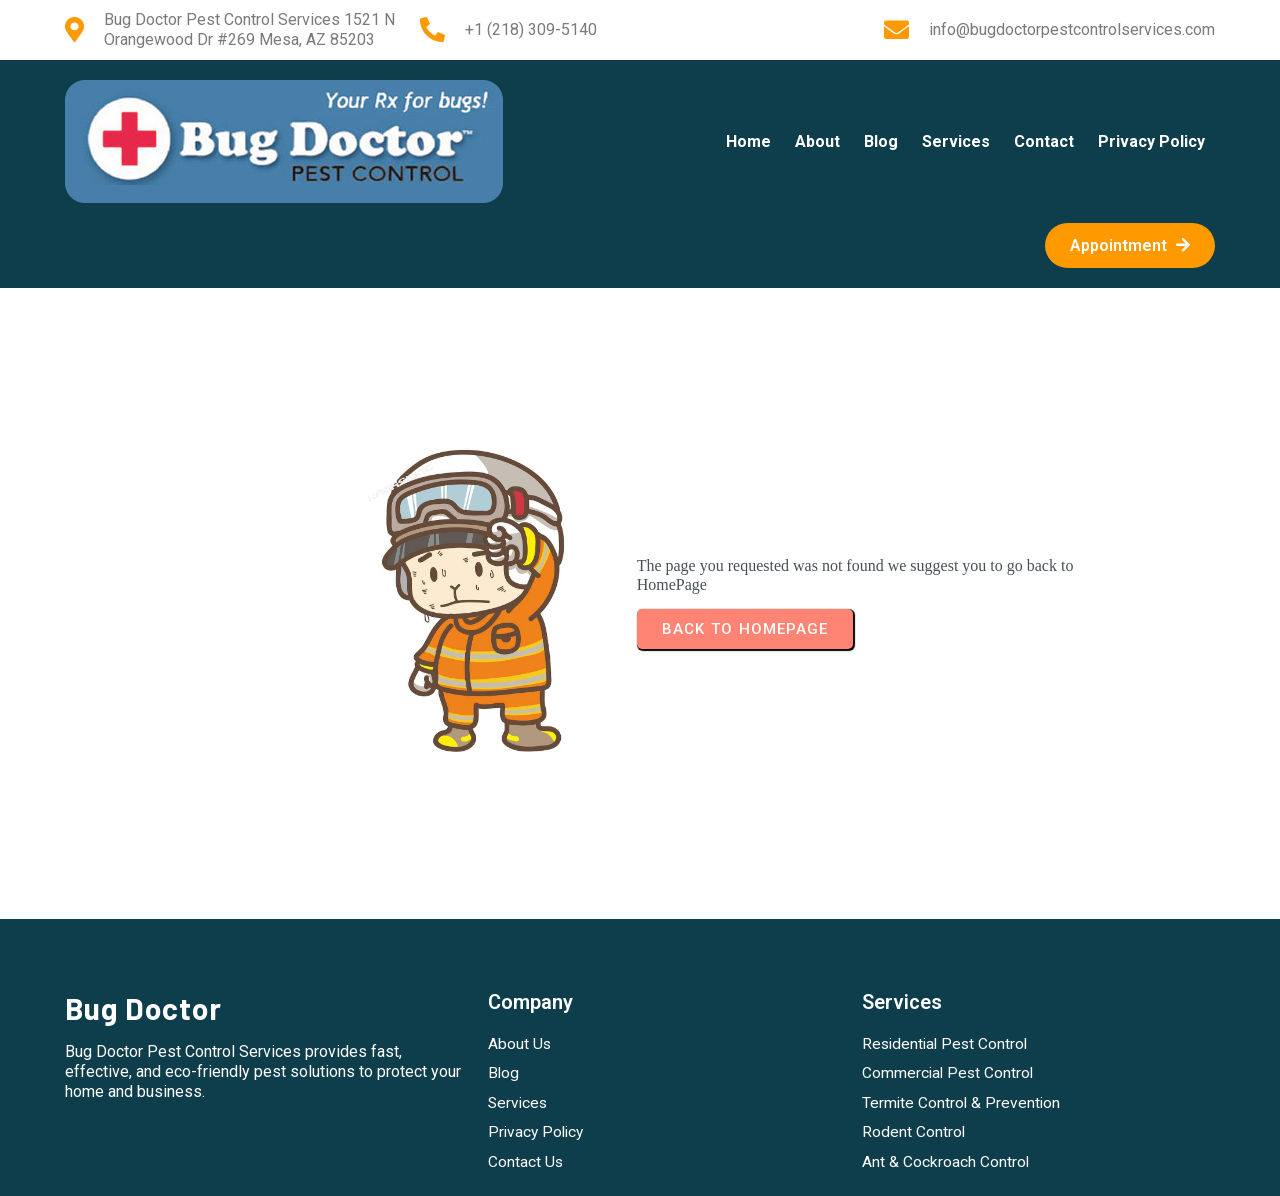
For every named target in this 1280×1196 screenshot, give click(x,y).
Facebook (504, 1166)
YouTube (777, 1166)
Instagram (579, 1166)
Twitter (645, 1166)
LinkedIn (708, 1166)
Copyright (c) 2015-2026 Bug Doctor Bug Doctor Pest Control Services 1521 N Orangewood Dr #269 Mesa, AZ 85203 (640, 1055)
